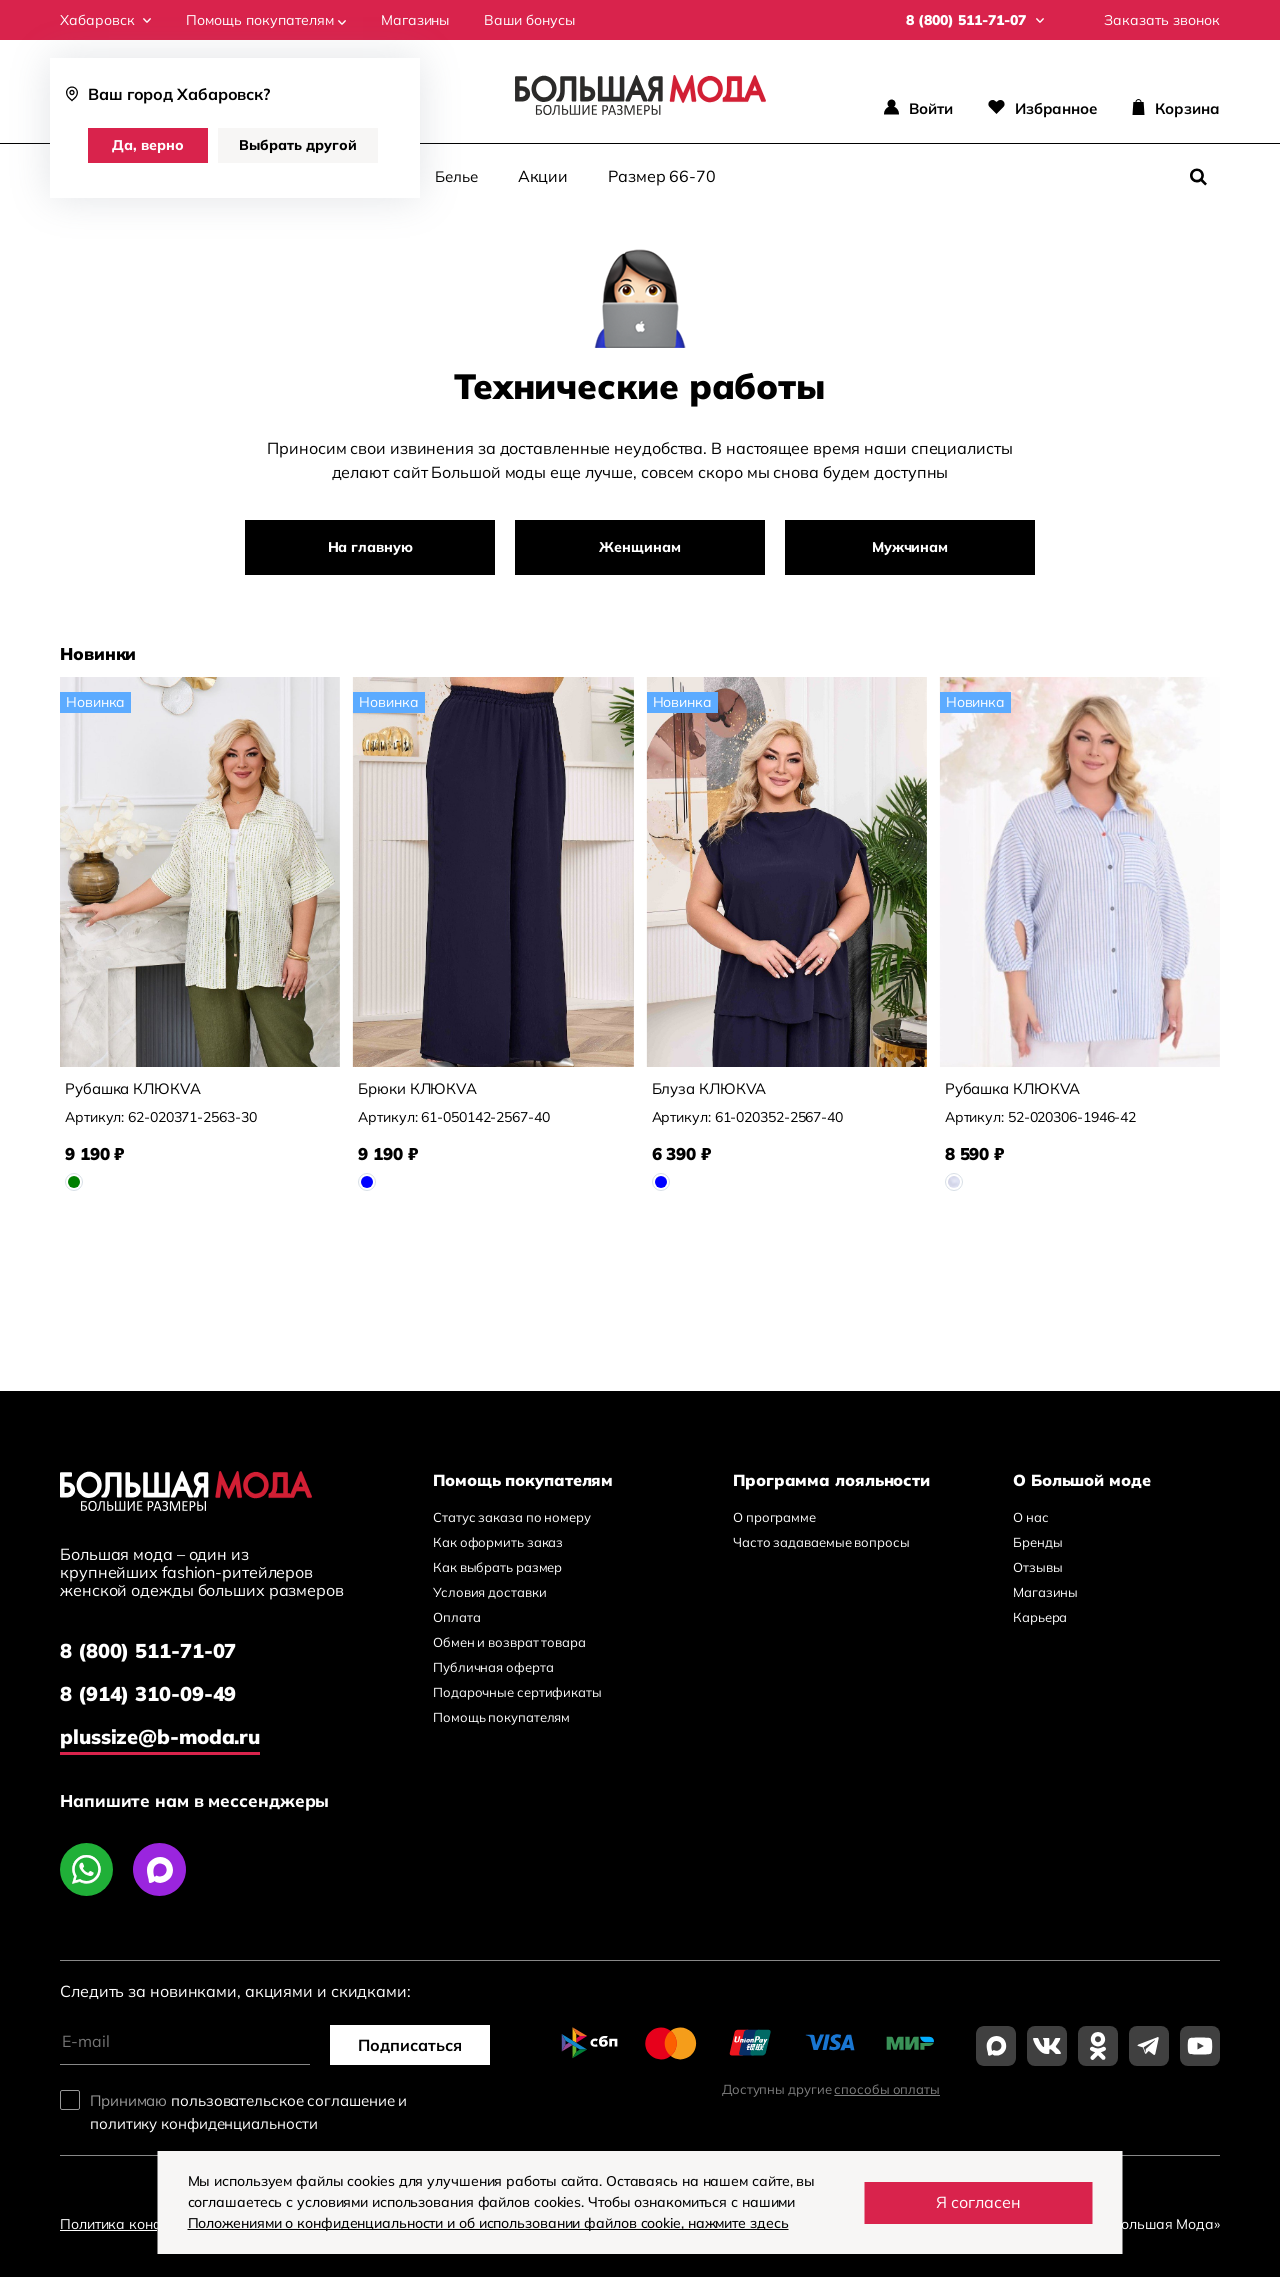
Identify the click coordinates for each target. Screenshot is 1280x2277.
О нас (1031, 1517)
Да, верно (148, 145)
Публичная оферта (493, 1667)
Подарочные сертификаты (517, 1692)
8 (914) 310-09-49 (148, 1693)
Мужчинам (910, 547)
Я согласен (978, 2202)
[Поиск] (1198, 177)
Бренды (1037, 1542)
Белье (456, 176)
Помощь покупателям (266, 20)
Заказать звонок (1162, 20)
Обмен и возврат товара (509, 1642)
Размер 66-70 (662, 176)
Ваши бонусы (529, 20)
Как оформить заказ (498, 1542)
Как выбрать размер (497, 1567)
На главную (370, 547)
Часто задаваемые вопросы (821, 1542)
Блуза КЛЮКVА (709, 1088)
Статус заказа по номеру (512, 1517)
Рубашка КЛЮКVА (133, 1088)
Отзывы (1037, 1567)
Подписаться (410, 2045)
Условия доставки (489, 1592)
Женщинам (639, 547)
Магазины (415, 20)
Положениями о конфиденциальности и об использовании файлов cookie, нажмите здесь (488, 2223)
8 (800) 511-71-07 (148, 1650)
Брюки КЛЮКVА (417, 1088)
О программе (774, 1517)
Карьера (1040, 1617)
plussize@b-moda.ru (160, 1736)
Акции (543, 176)
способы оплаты (887, 2089)
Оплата (456, 1617)
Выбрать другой (298, 145)
